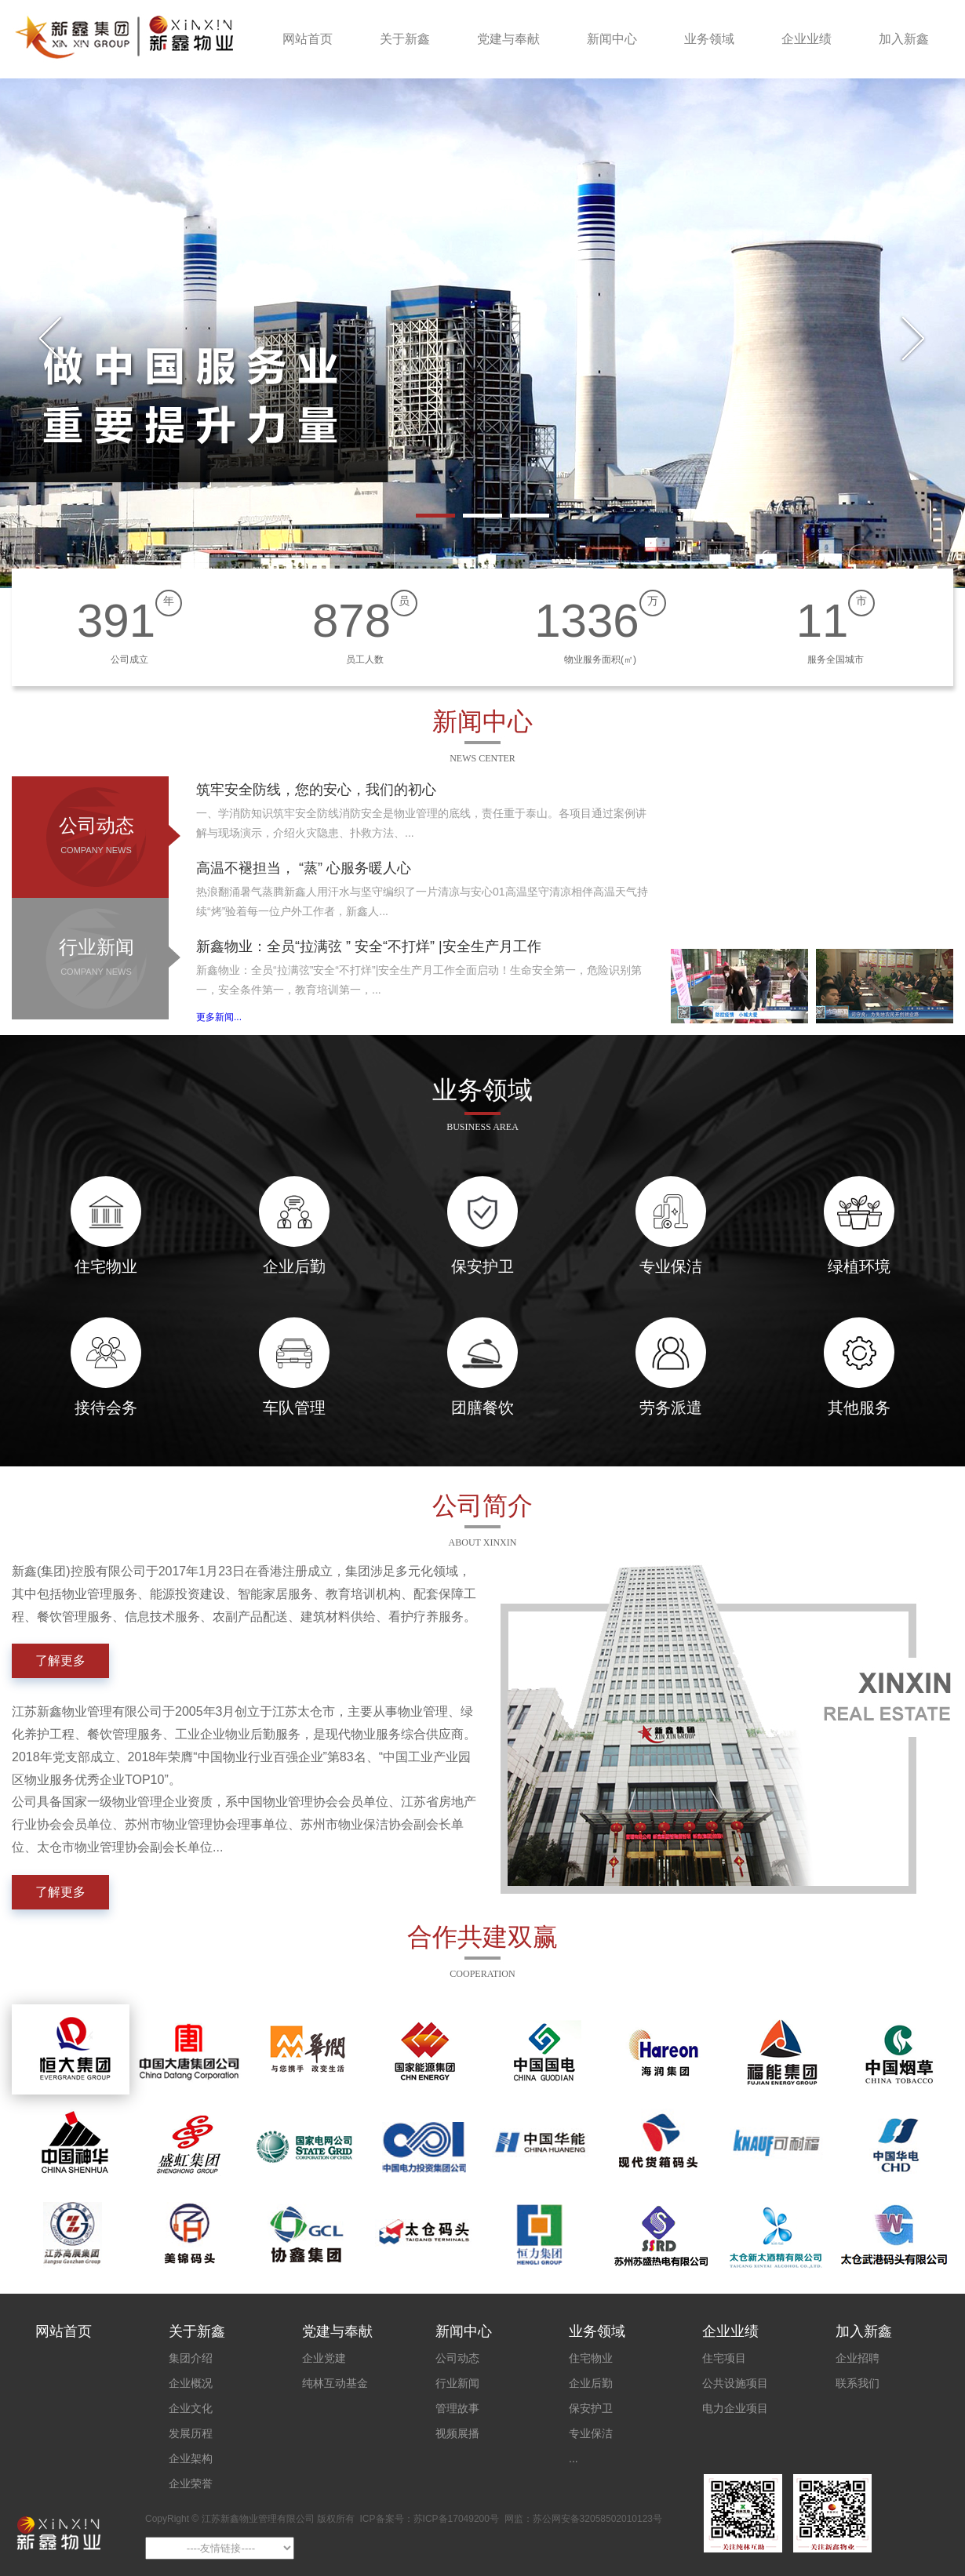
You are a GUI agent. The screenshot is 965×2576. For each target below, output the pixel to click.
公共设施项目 (735, 2383)
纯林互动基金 (335, 2383)
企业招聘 (857, 2358)
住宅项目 (724, 2358)
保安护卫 (591, 2408)
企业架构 (191, 2458)
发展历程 (191, 2433)
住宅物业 (591, 2358)
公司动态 (96, 838)
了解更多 (60, 1660)
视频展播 (457, 2433)
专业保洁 (591, 2433)
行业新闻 (96, 959)
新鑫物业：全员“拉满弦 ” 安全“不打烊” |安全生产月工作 (368, 946)
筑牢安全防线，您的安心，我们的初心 (316, 790)
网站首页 (307, 38)
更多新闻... (219, 1017)
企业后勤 (591, 2383)
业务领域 (709, 38)
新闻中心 (612, 38)
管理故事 (457, 2408)
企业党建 (324, 2358)
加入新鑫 (904, 38)
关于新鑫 (405, 38)
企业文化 (191, 2408)
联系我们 (857, 2383)
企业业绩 (806, 38)
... (573, 2458)
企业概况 (191, 2383)
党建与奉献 (508, 38)
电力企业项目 (735, 2408)
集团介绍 (191, 2358)
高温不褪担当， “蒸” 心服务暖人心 (303, 868)
